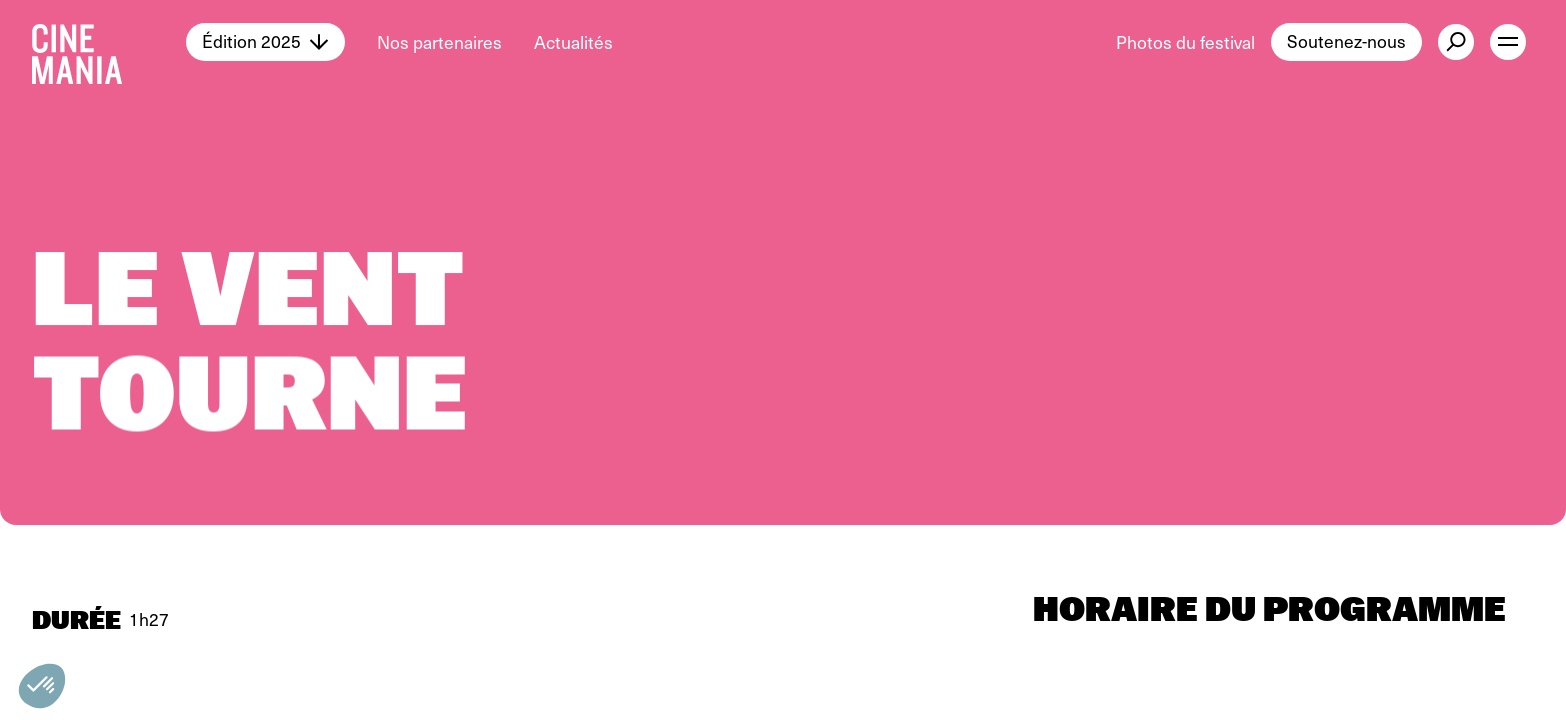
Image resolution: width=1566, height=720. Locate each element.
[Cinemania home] (109, 42)
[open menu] (1508, 42)
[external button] (1456, 42)
